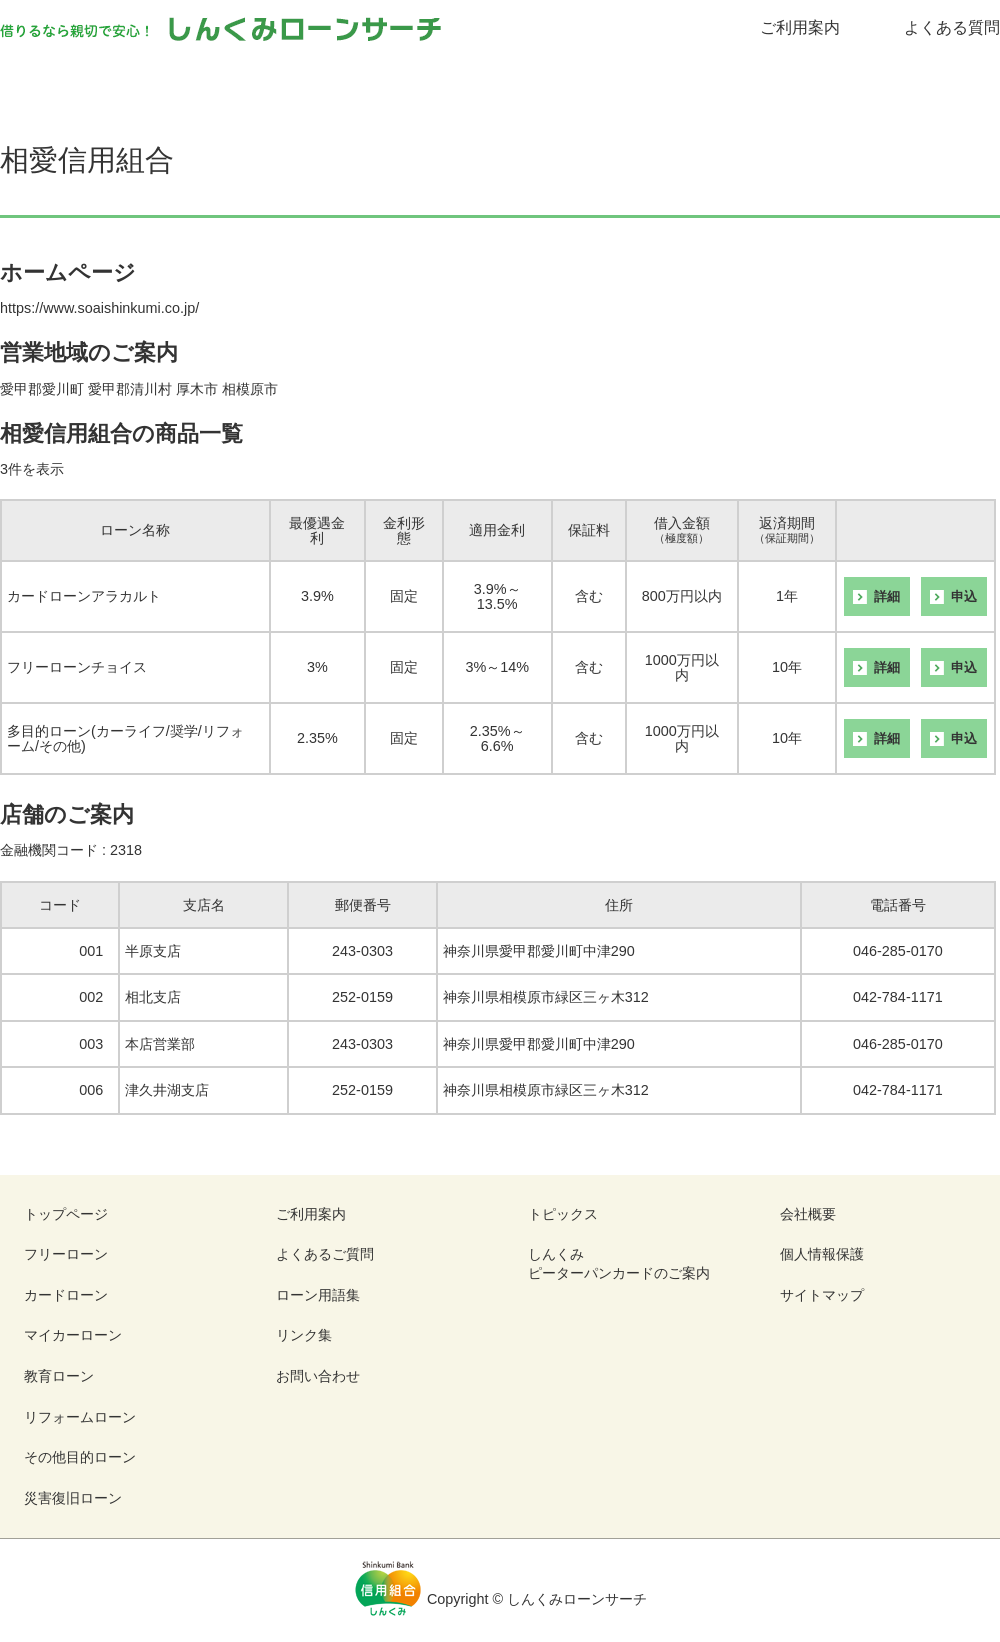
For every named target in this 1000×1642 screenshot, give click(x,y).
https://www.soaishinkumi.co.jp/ (99, 308)
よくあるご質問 (325, 1254)
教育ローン (643, 81)
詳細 (887, 596)
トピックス (563, 1214)
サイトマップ (822, 1295)
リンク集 (304, 1335)
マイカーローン (500, 81)
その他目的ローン (928, 81)
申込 (964, 596)
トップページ (66, 1214)
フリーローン (214, 81)
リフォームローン (785, 81)
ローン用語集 (318, 1295)
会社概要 (808, 1214)
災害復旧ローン (73, 1498)
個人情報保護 (822, 1254)
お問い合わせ (318, 1376)
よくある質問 (952, 27)
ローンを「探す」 (71, 81)
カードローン (357, 81)
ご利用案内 (800, 27)
